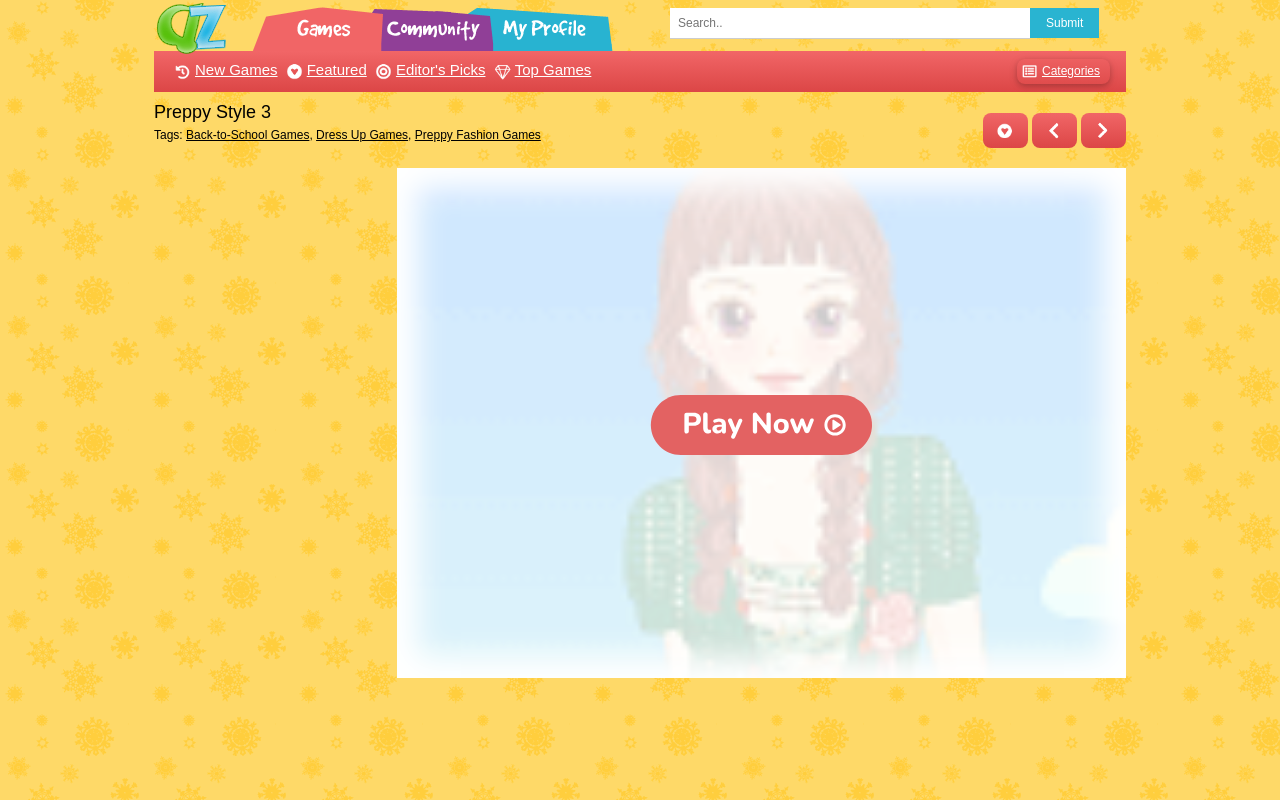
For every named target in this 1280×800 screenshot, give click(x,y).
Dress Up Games (362, 135)
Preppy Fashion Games (478, 135)
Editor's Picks (428, 69)
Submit (1064, 23)
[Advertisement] (270, 468)
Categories (1058, 71)
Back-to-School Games (247, 135)
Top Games (541, 69)
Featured (324, 69)
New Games (224, 69)
